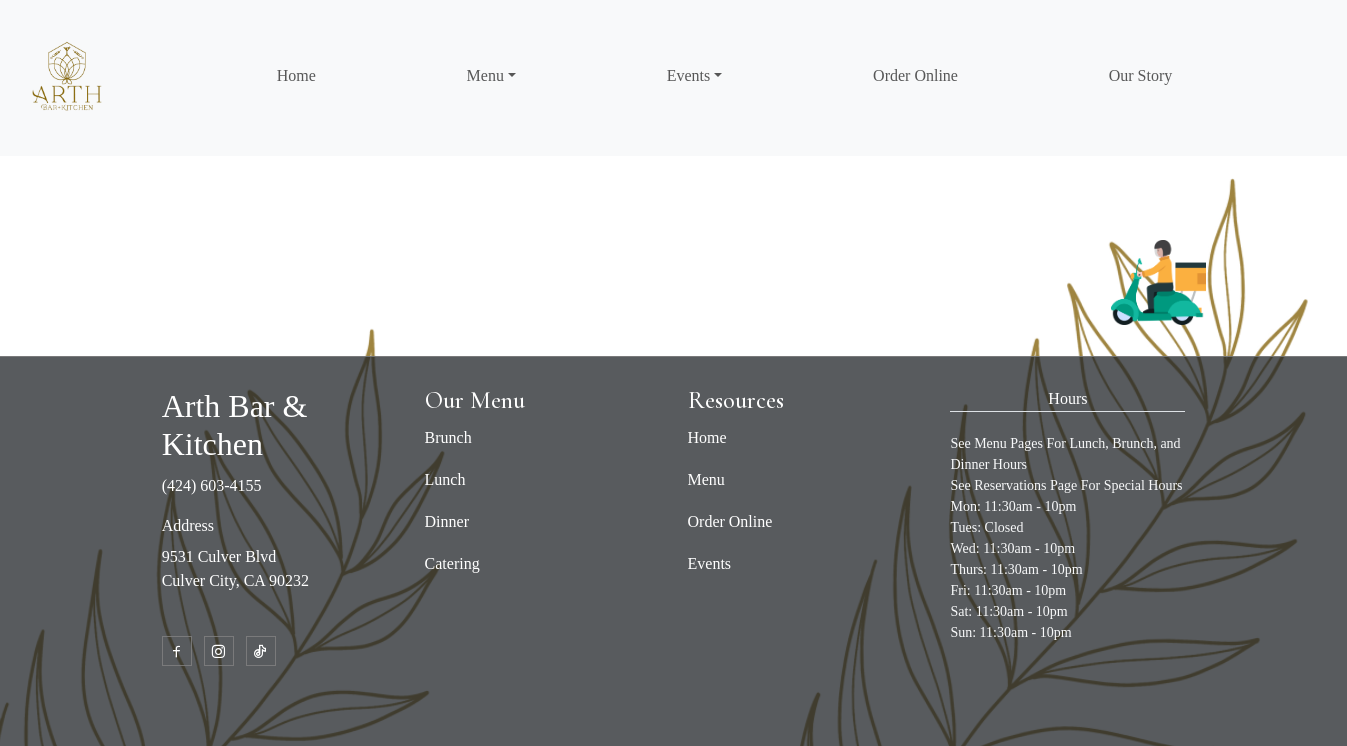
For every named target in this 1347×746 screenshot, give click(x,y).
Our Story (1141, 75)
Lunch (445, 479)
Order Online (915, 75)
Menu (706, 479)
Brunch (448, 437)
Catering (452, 563)
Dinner (447, 521)
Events (710, 563)
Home (296, 75)
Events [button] (689, 75)
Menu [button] (485, 75)
